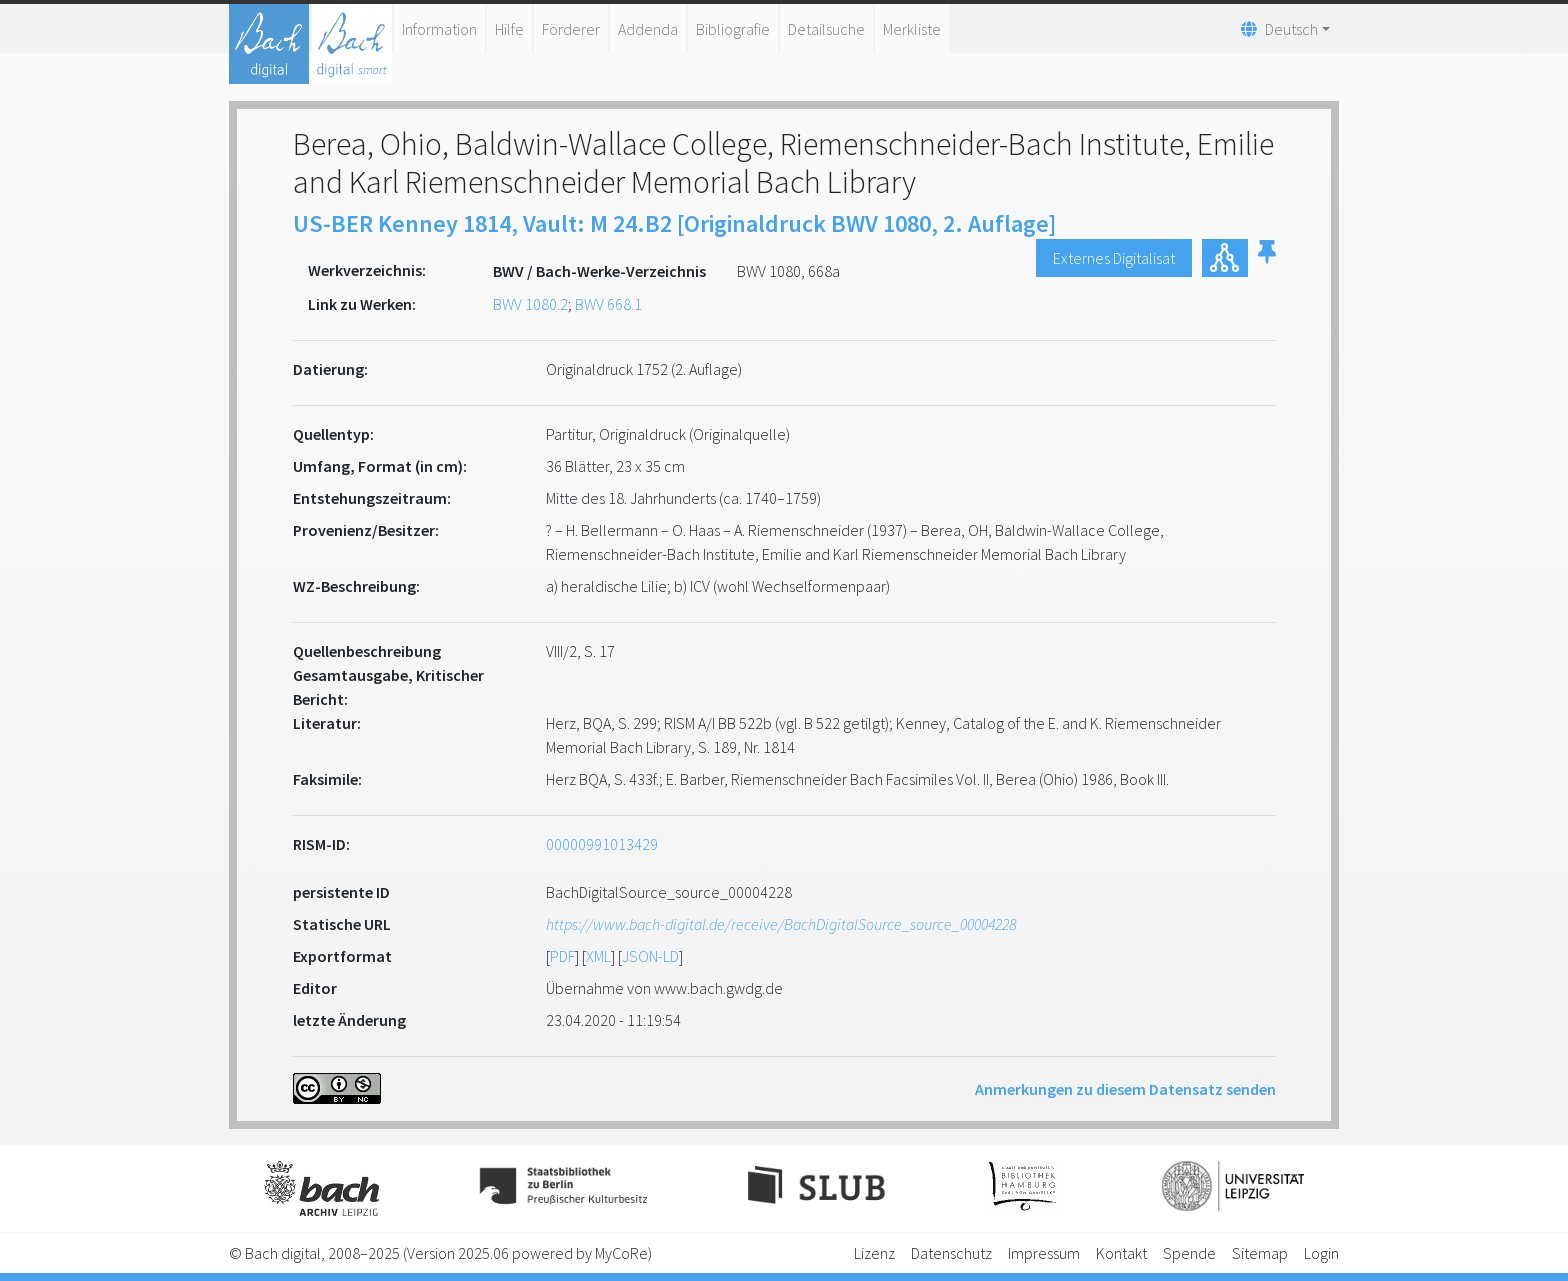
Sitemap (1260, 1253)
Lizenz (874, 1253)
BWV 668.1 (608, 304)
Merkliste (912, 29)
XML (598, 956)
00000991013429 (602, 844)
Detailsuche (826, 29)
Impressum (1044, 1253)
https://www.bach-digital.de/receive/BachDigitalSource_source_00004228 (781, 924)
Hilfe (509, 29)
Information (439, 29)
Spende (1189, 1253)
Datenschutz (951, 1253)
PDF (562, 956)
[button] (1267, 258)
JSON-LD (650, 956)
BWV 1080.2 (530, 304)
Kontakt (1121, 1253)
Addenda (648, 29)
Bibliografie (733, 29)
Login (1321, 1253)
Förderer (571, 29)
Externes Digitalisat (1114, 258)
